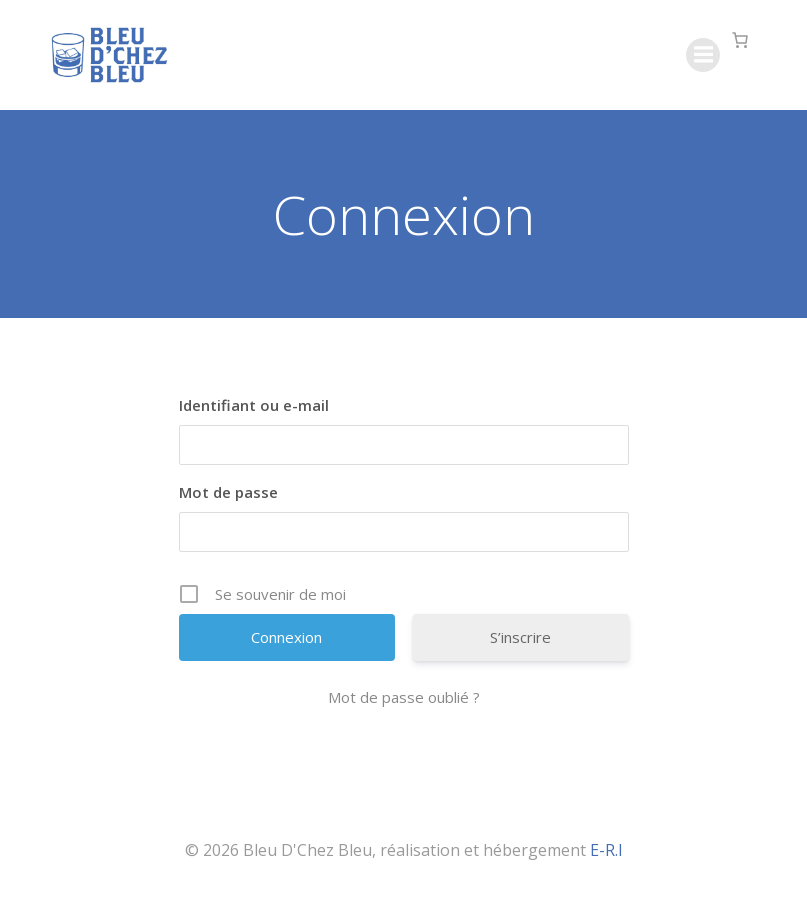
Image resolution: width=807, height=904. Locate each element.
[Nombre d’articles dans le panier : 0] (740, 40)
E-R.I (606, 850)
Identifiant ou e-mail (254, 405)
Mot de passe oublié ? (404, 697)
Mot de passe (228, 492)
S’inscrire (520, 637)
